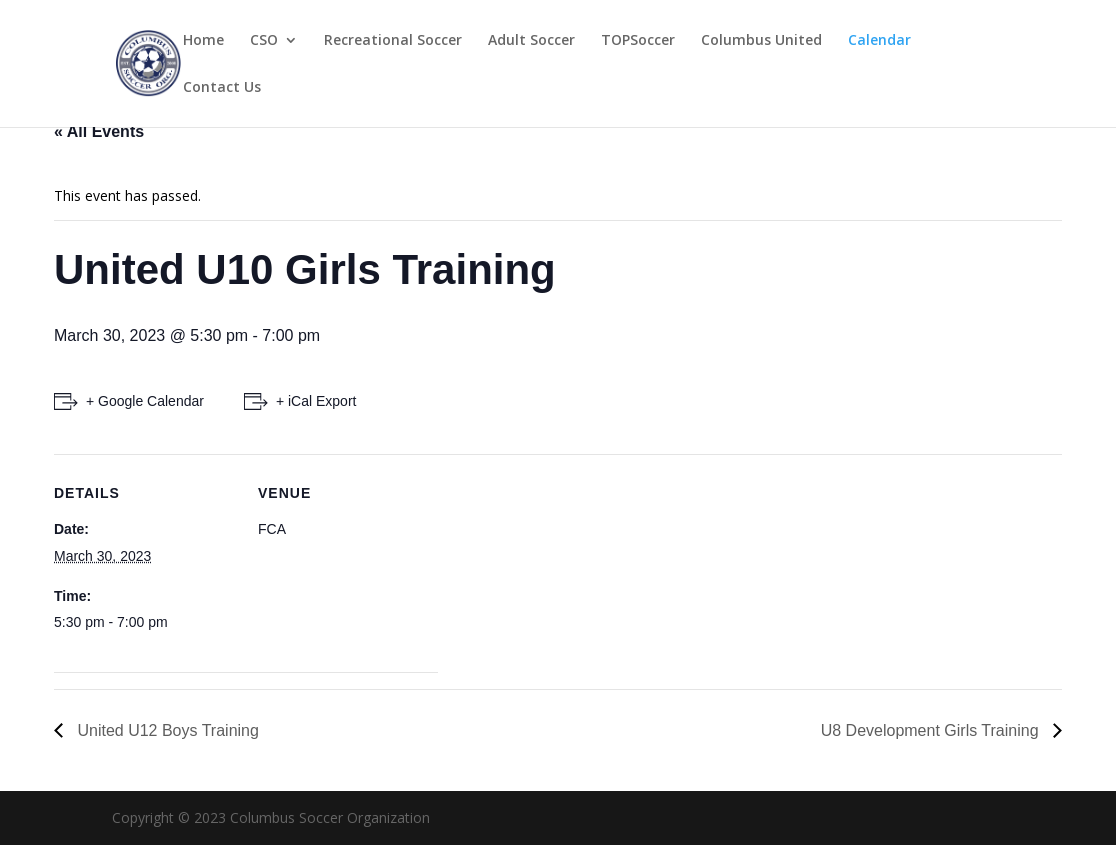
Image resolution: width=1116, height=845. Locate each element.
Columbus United (761, 41)
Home (203, 41)
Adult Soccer (531, 41)
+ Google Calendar (145, 401)
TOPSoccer (638, 41)
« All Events (99, 131)
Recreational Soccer (393, 41)
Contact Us (222, 88)
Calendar (879, 41)
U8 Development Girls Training (932, 730)
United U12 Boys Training (166, 730)
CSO (264, 41)
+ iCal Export (316, 401)
